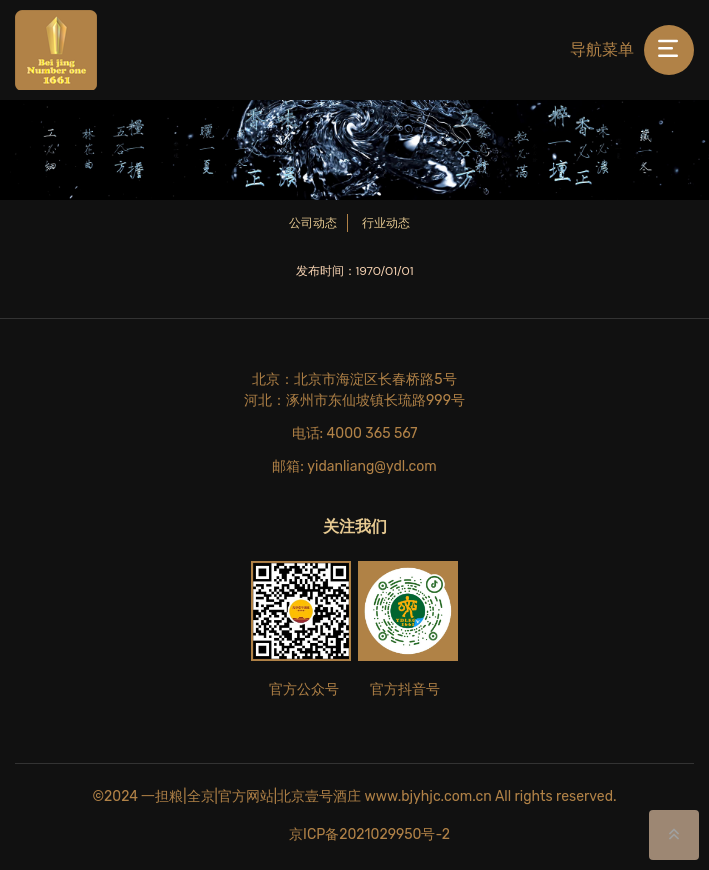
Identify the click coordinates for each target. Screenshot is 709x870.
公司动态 (313, 223)
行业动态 (386, 223)
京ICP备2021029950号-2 (369, 834)
